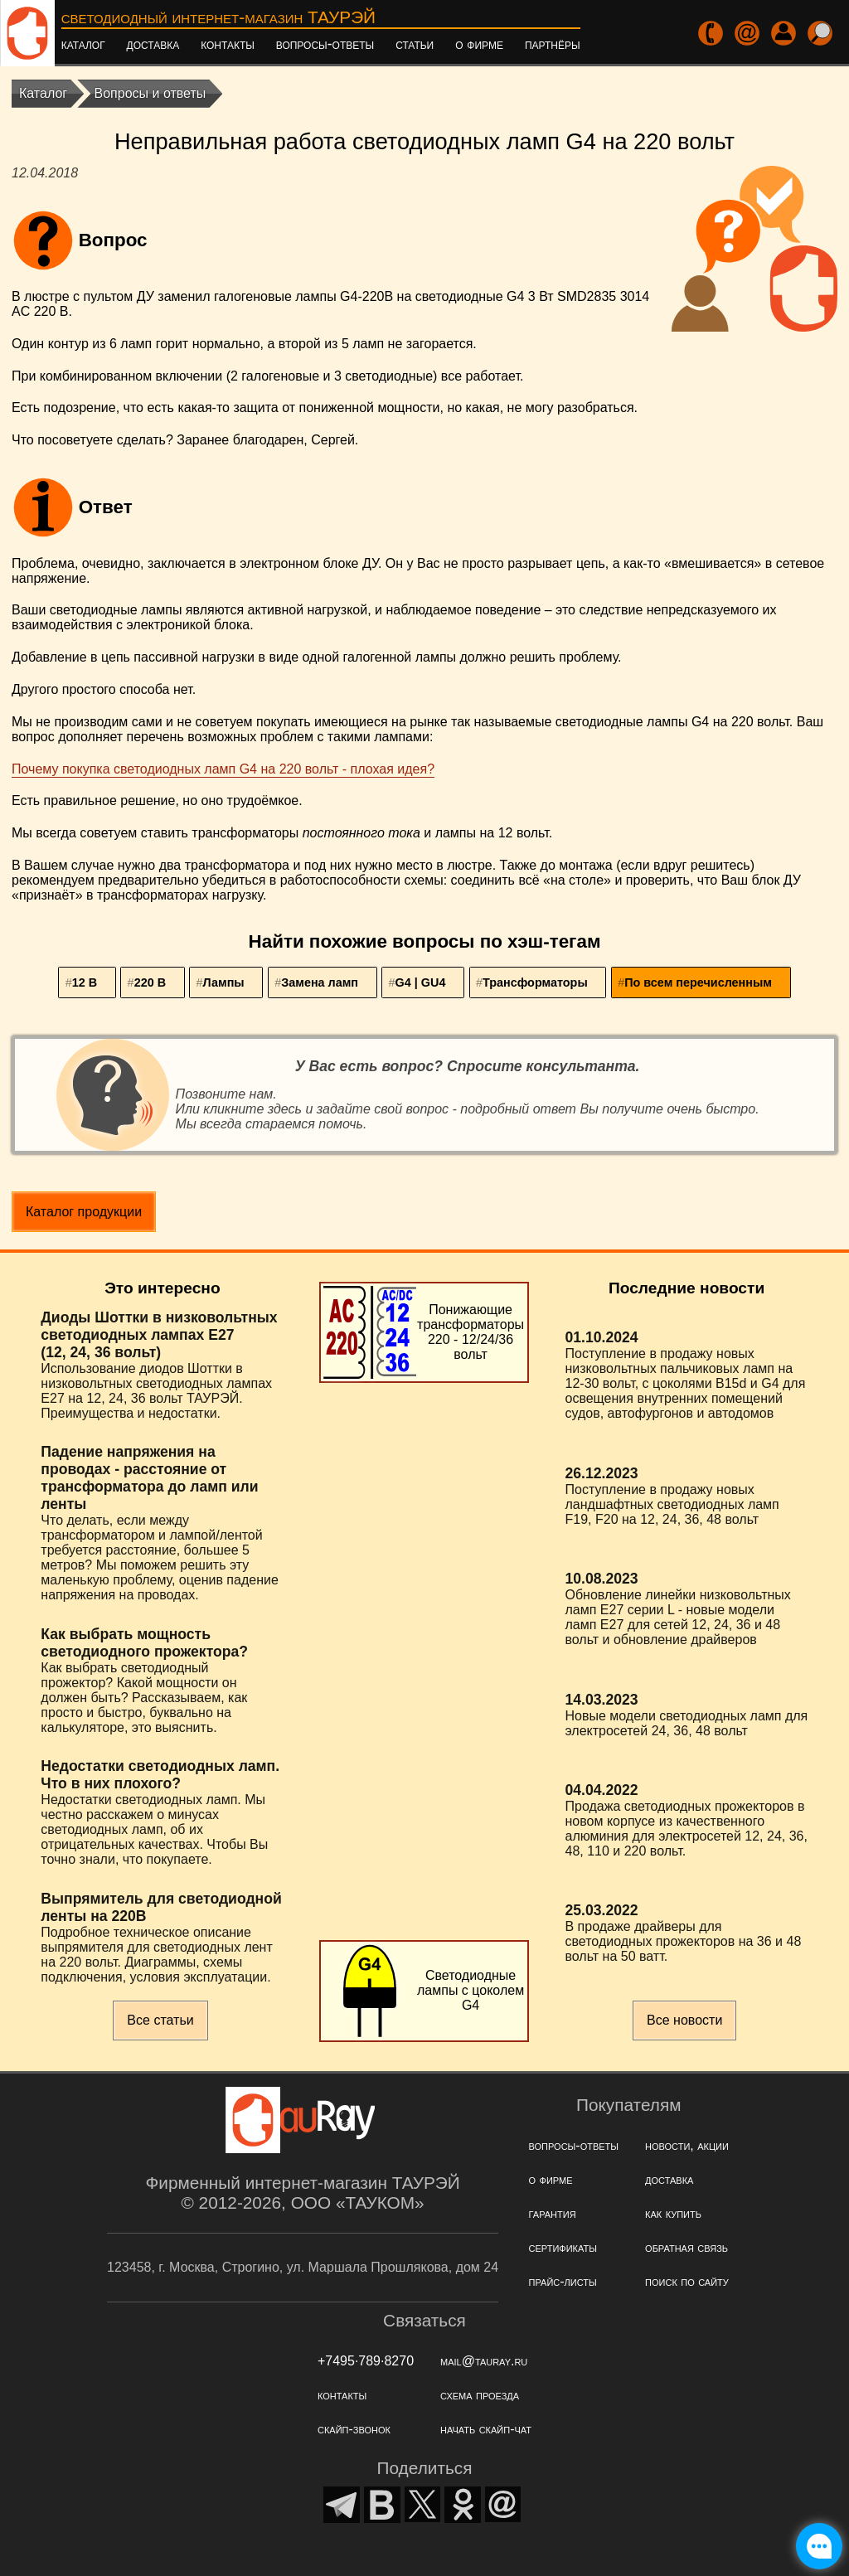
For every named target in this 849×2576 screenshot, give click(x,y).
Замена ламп (319, 982)
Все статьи (160, 2020)
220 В (150, 982)
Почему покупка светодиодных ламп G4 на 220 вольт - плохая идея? (223, 769)
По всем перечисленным (698, 982)
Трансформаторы (535, 982)
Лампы (224, 982)
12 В (84, 982)
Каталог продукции (84, 1212)
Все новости (684, 2020)
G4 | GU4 (420, 982)
